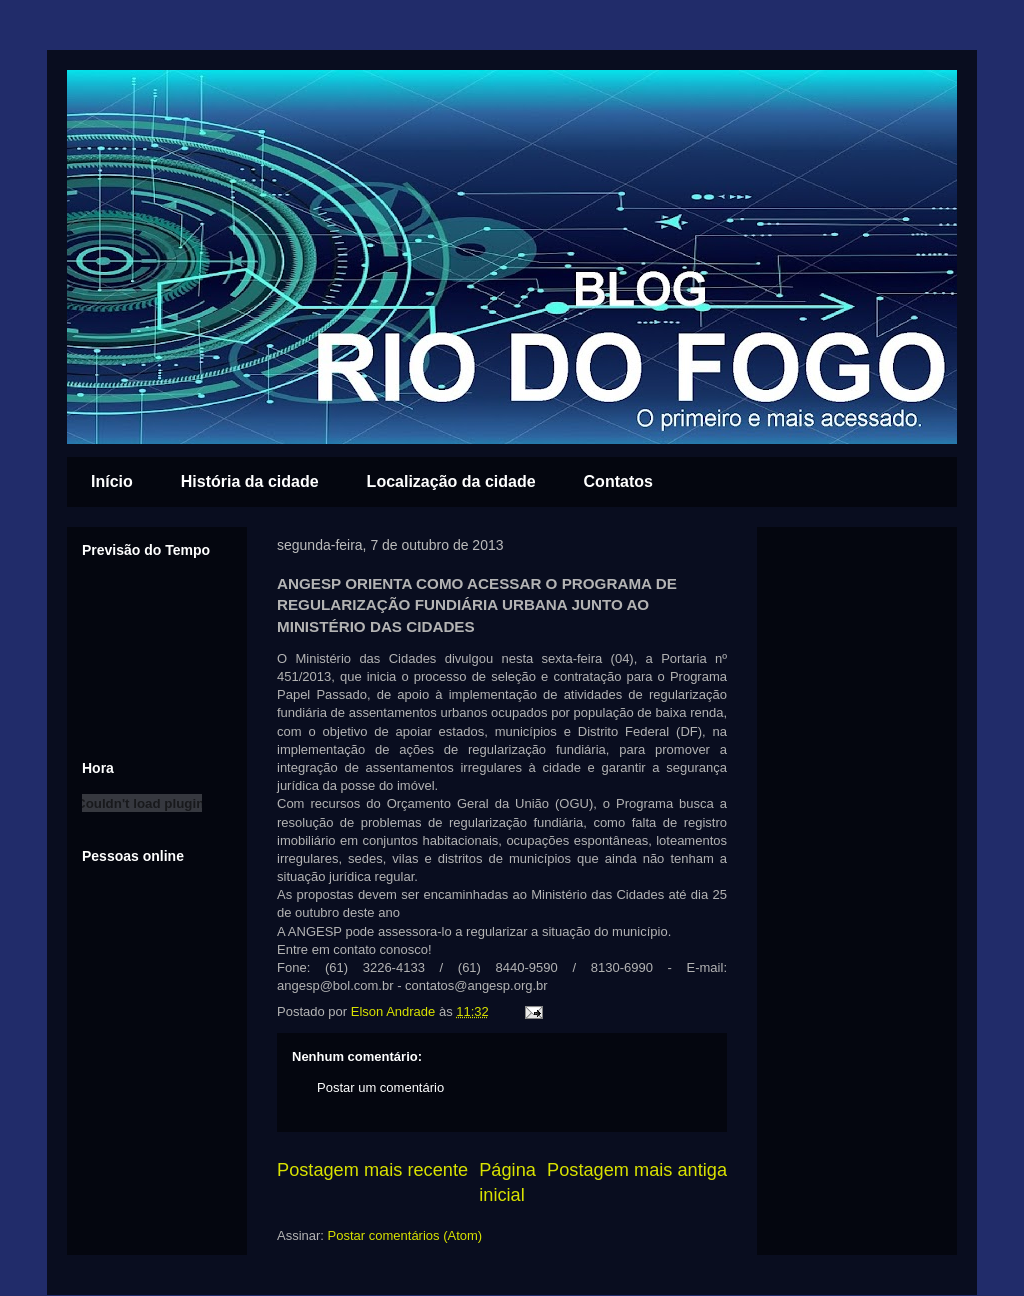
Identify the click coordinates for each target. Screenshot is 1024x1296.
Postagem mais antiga (637, 1170)
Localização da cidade (451, 481)
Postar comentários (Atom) (405, 1235)
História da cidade (250, 481)
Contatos (618, 481)
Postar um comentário (380, 1087)
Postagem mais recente (372, 1170)
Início (112, 481)
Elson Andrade (395, 1011)
